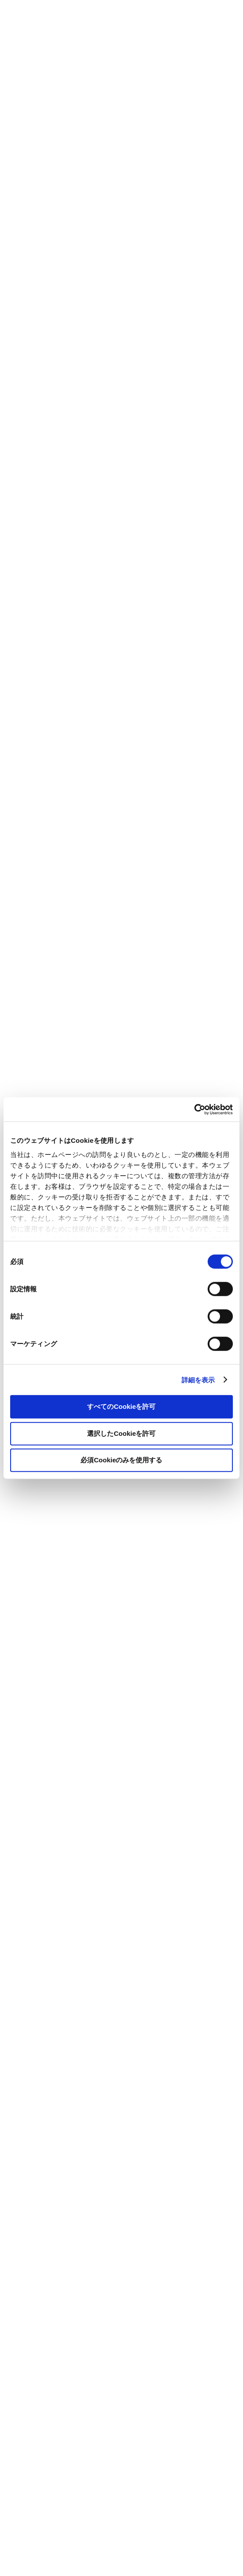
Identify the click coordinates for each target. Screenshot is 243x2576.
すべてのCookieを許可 (121, 1406)
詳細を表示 (198, 1379)
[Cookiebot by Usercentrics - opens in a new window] (194, 1109)
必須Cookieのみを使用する (121, 1460)
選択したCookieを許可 (121, 1433)
